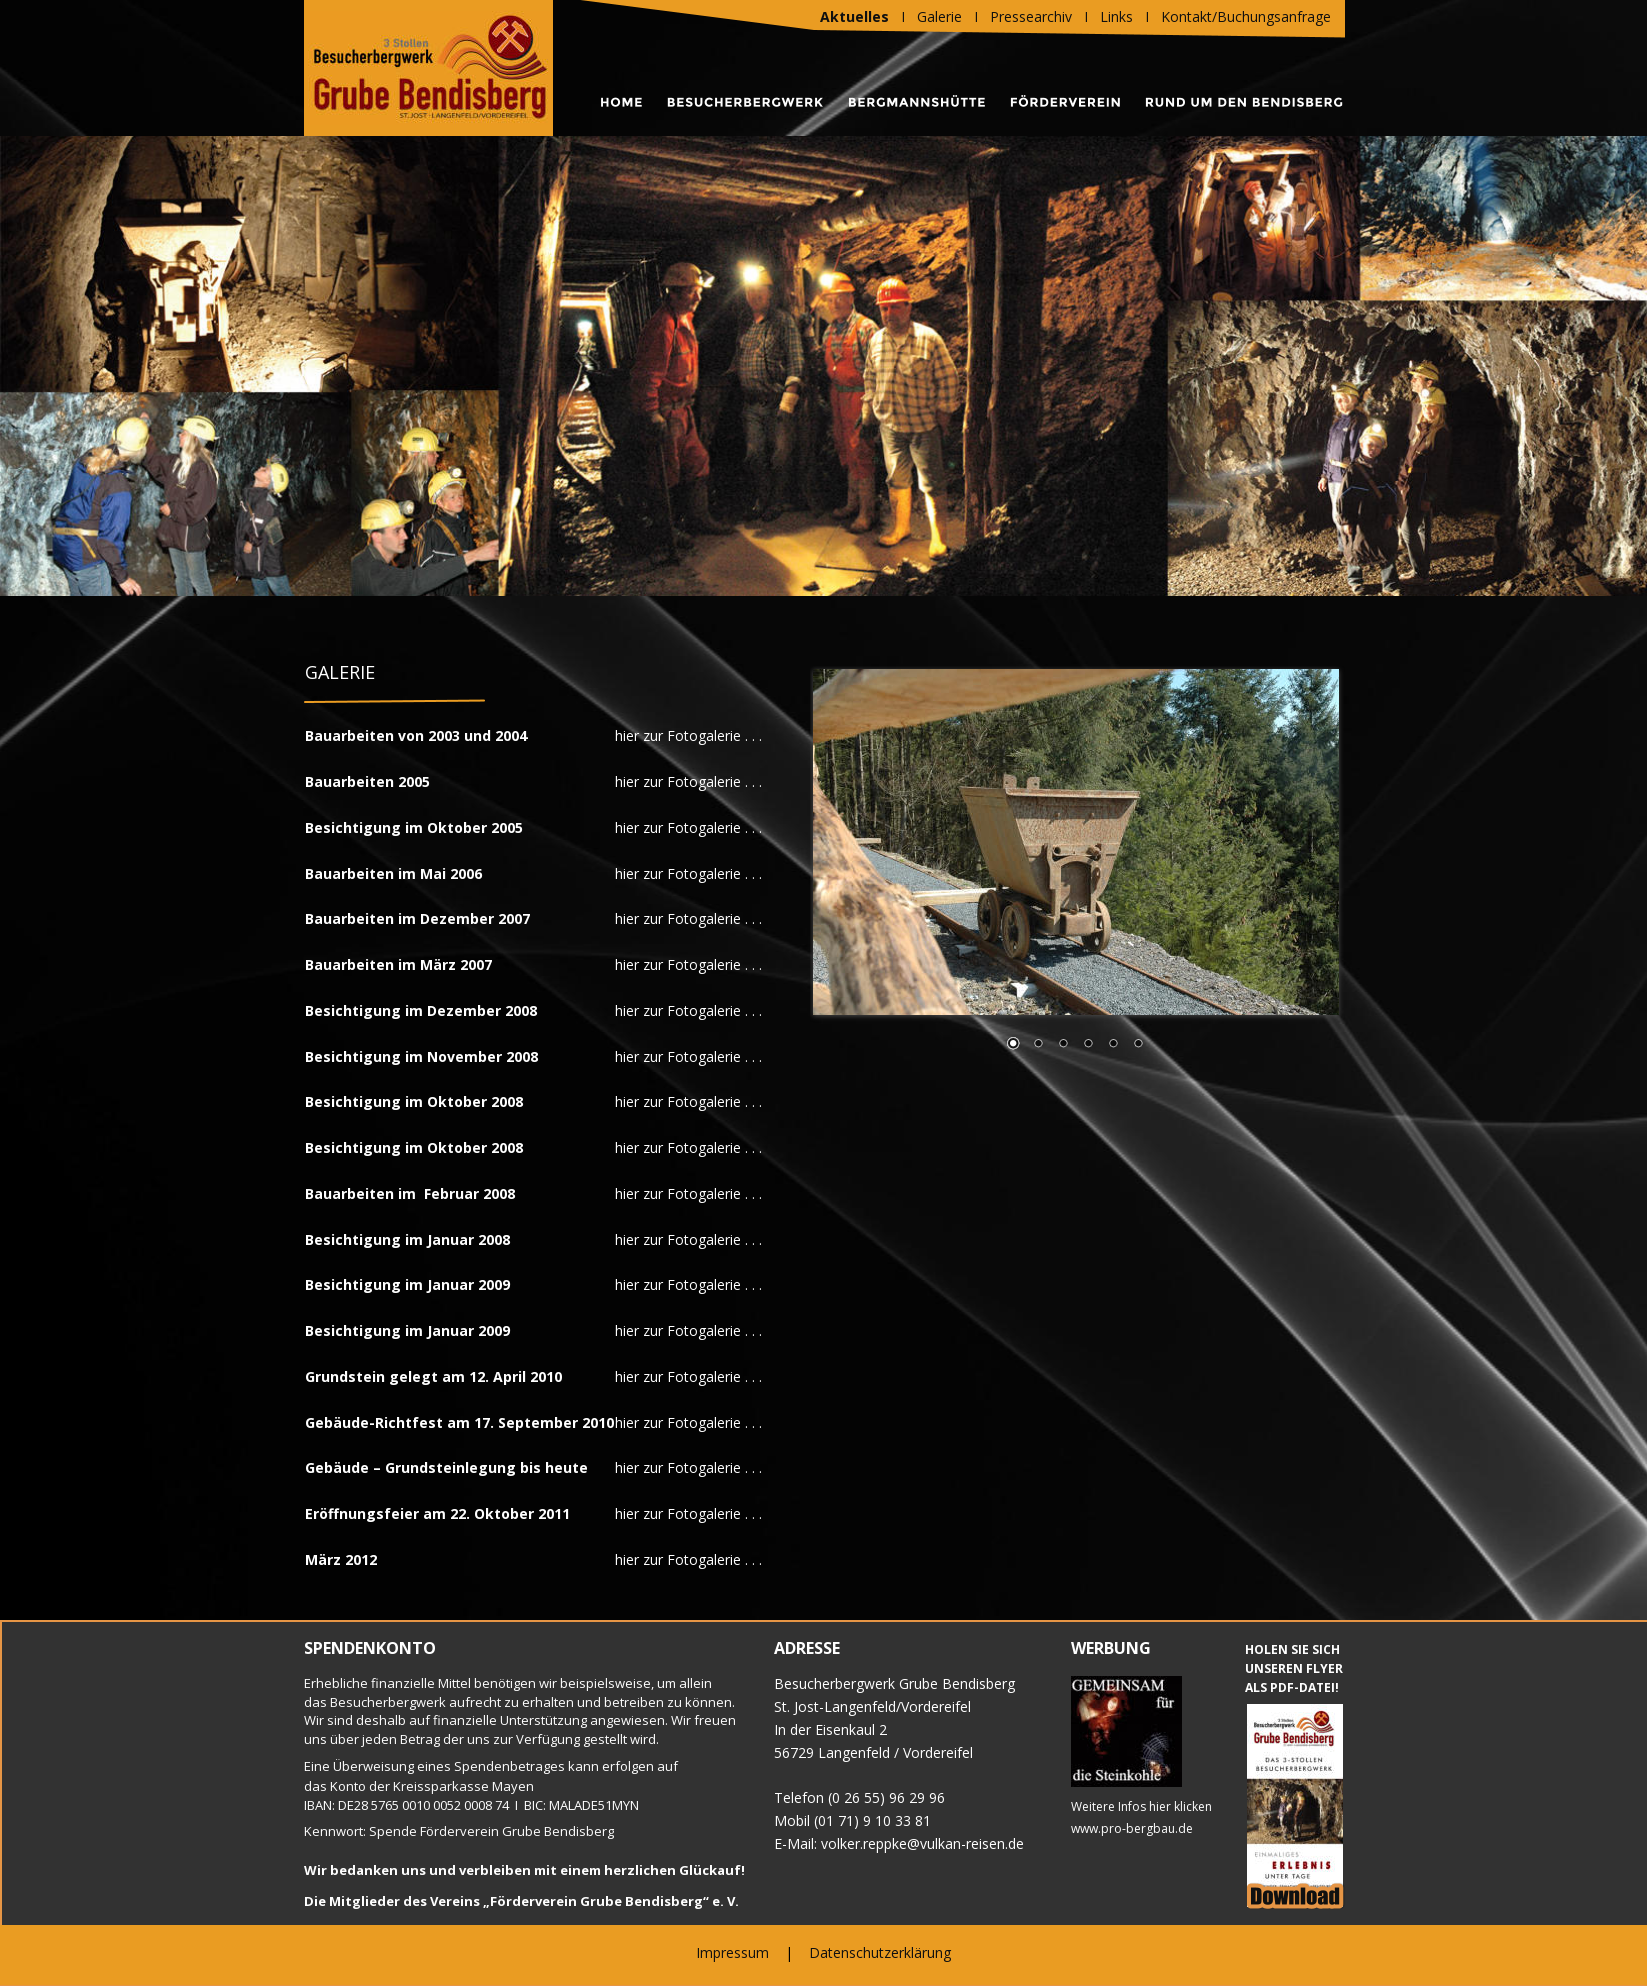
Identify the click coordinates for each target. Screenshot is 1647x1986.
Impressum (732, 1952)
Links (1116, 16)
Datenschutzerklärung (880, 1952)
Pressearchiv (1031, 16)
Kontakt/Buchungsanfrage (1246, 16)
